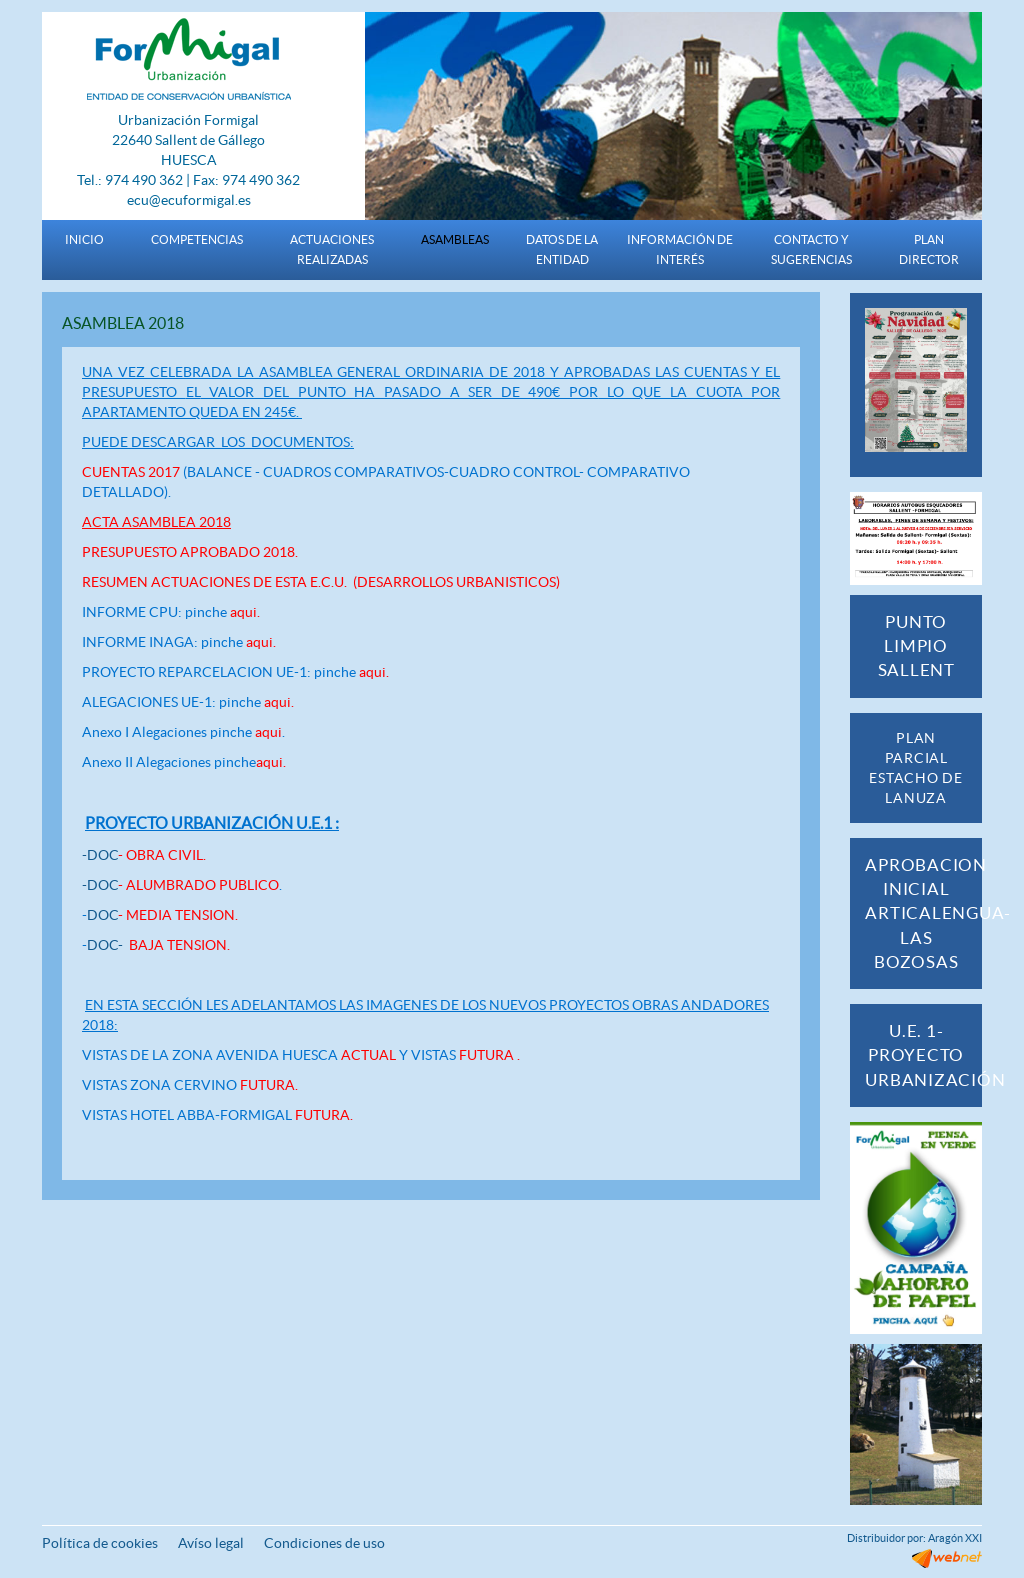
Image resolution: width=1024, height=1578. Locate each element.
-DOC (144, 855)
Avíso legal (211, 1543)
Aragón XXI (955, 1538)
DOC (162, 915)
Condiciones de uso (324, 1543)
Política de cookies (100, 1543)
